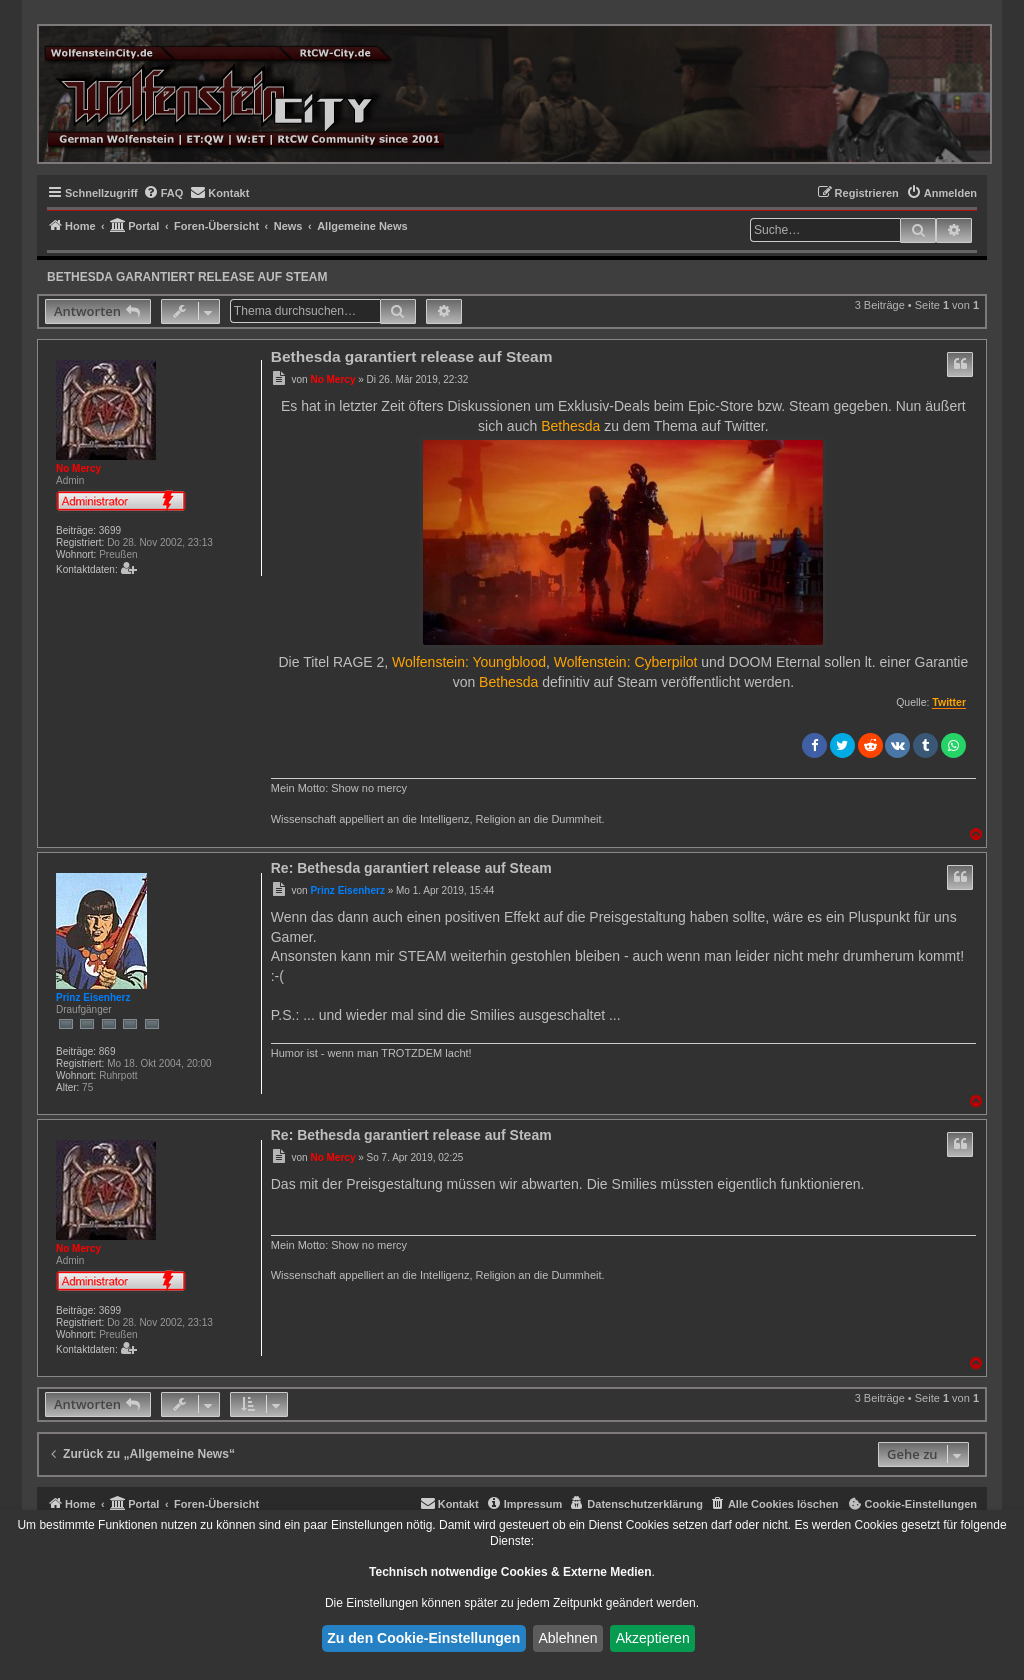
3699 (110, 530)
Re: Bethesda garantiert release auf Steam (411, 868)
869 (107, 1051)
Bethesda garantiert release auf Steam (187, 277)
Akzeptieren (653, 1638)
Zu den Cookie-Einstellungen (423, 1638)
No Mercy (78, 468)
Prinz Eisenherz (93, 997)
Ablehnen (567, 1638)
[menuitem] (163, 193)
